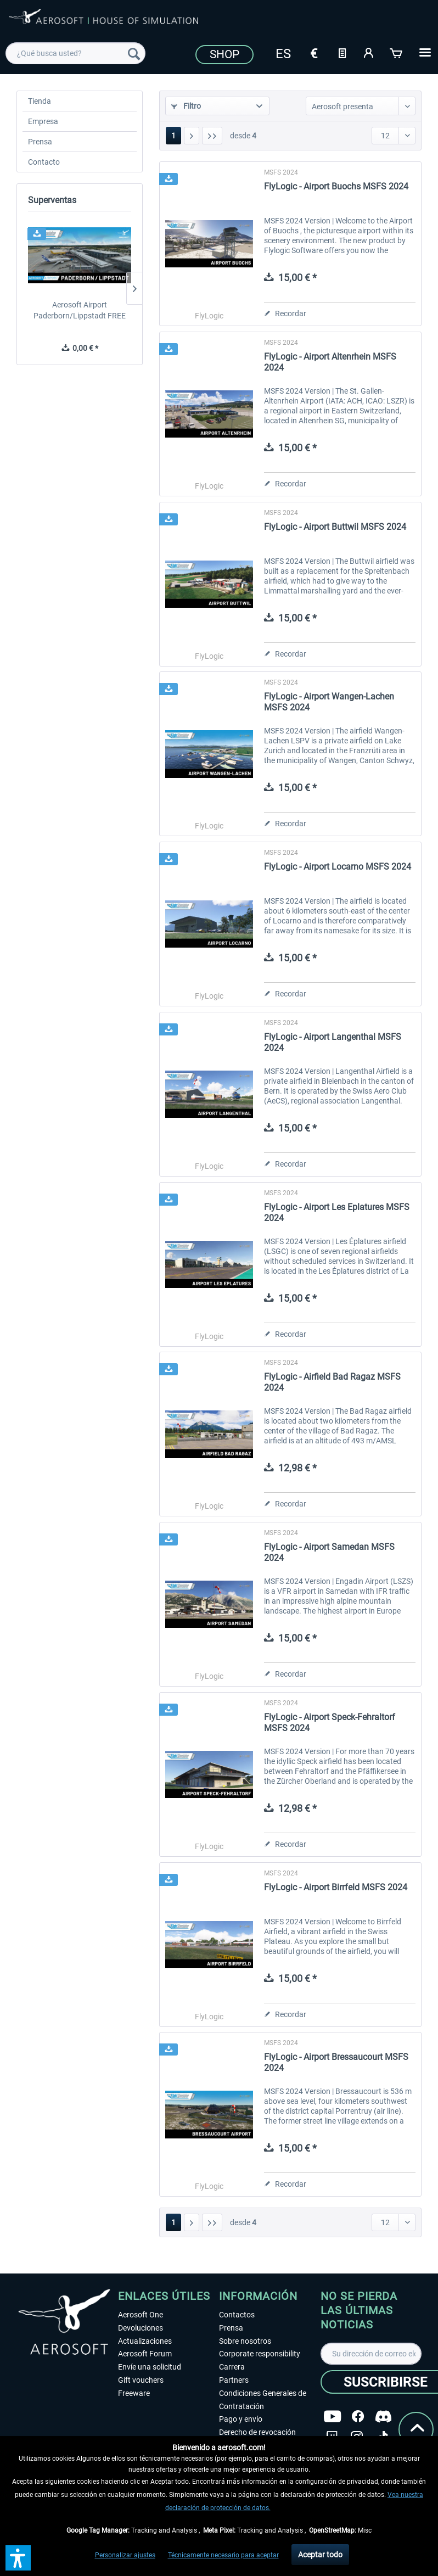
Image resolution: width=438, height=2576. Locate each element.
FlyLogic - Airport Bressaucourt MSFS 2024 (336, 2062)
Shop (224, 54)
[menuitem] (75, 53)
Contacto (44, 162)
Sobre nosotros (245, 2341)
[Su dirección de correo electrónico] (371, 2354)
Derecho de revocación (257, 2432)
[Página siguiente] (191, 135)
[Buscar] (133, 53)
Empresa (43, 121)
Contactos (237, 2314)
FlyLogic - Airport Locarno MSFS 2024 (337, 866)
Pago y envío (240, 2419)
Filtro (186, 106)
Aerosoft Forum (145, 2353)
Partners (234, 2380)
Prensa (40, 141)
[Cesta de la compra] (397, 52)
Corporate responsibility (259, 2353)
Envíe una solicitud (149, 2366)
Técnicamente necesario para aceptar (223, 2555)
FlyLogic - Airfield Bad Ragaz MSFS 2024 (332, 1382)
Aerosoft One (140, 2314)
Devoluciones (140, 2327)
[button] (18, 2558)
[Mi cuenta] (369, 52)
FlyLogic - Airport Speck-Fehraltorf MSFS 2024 (329, 1722)
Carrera (232, 2366)
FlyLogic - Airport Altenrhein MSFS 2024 (330, 362)
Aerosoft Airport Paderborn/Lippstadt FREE (79, 310)
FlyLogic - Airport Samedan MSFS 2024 (329, 1552)
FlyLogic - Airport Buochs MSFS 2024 (336, 186)
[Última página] (212, 135)
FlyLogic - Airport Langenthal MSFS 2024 (332, 1042)
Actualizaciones (145, 2341)
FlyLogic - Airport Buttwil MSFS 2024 (335, 527)
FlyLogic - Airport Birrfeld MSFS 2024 (335, 1887)
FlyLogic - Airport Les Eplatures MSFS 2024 (336, 1212)
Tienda (39, 101)
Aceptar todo (320, 2554)
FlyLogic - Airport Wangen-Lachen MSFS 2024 (329, 702)
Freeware (134, 2393)
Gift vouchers (141, 2380)
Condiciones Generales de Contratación (262, 2400)
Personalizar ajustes (125, 2555)
